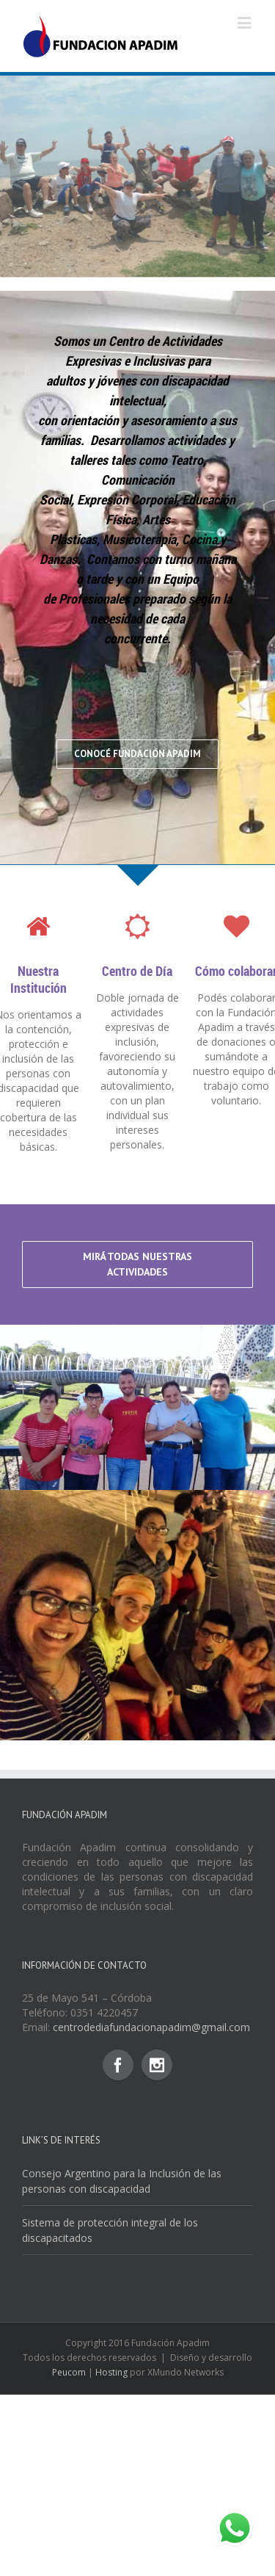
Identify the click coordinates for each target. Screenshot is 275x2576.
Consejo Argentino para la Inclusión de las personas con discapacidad (121, 2383)
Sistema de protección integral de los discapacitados (110, 2432)
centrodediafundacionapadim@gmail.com (151, 2230)
